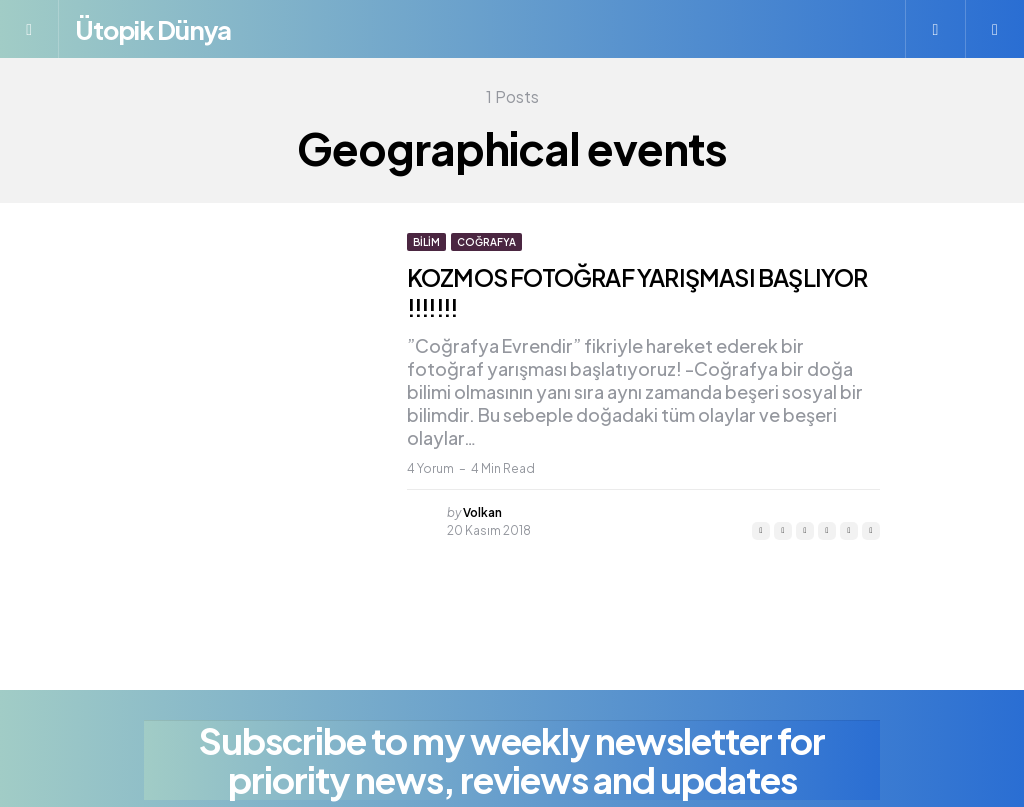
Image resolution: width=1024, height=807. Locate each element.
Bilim (426, 242)
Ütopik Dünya (161, 28)
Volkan (482, 512)
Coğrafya (486, 242)
